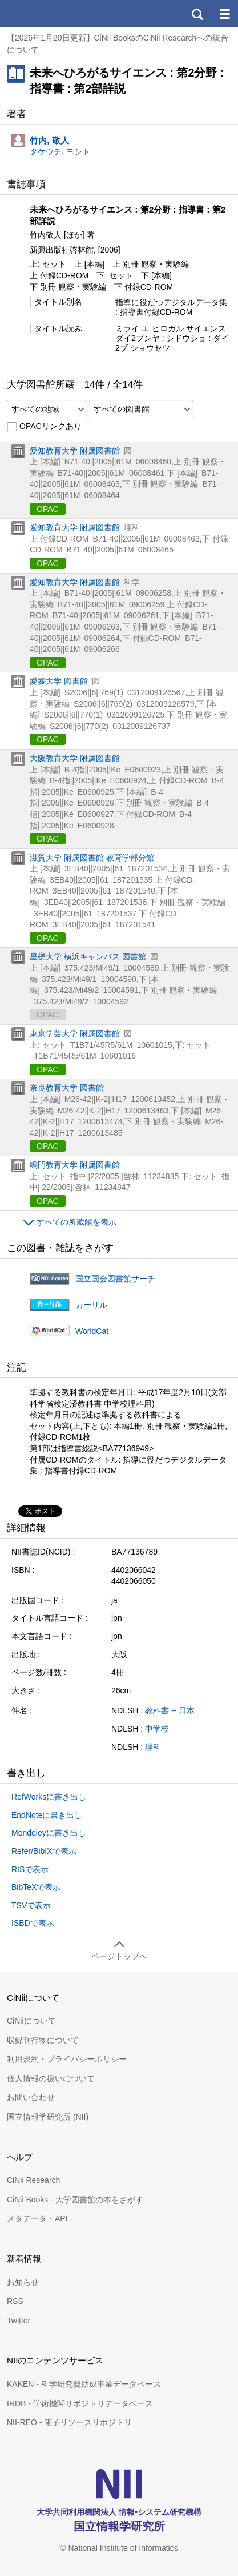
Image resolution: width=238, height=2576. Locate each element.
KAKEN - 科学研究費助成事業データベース (84, 2384)
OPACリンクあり (44, 427)
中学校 (157, 1728)
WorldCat (91, 1331)
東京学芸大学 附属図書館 (75, 1033)
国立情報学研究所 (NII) (47, 2116)
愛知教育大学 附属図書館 (75, 450)
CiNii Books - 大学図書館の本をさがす (75, 2199)
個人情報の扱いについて (51, 2078)
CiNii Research (33, 2180)
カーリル (91, 1304)
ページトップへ (119, 1956)
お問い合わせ (31, 2097)
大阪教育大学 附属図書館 (75, 758)
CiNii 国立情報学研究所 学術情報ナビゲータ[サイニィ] (50, 13)
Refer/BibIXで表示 (43, 1851)
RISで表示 (30, 1869)
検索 (197, 14)
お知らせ (23, 2282)
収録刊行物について (43, 2040)
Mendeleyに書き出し (48, 1832)
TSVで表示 (31, 1905)
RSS (15, 2301)
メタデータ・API (37, 2218)
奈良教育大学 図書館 (67, 1087)
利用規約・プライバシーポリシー (67, 2059)
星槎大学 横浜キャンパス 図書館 (88, 956)
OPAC (48, 509)
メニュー (224, 14)
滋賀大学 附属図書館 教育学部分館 (92, 857)
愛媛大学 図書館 (59, 681)
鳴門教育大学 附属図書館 (75, 1164)
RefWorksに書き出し (48, 1796)
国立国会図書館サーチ (115, 1278)
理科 (153, 1747)
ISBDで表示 (32, 1923)
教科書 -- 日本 (170, 1710)
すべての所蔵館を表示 (76, 1222)
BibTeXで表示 (35, 1887)
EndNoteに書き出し (46, 1815)
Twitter (18, 2320)
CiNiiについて (31, 2020)
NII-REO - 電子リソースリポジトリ (69, 2422)
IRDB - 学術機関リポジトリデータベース (80, 2403)
